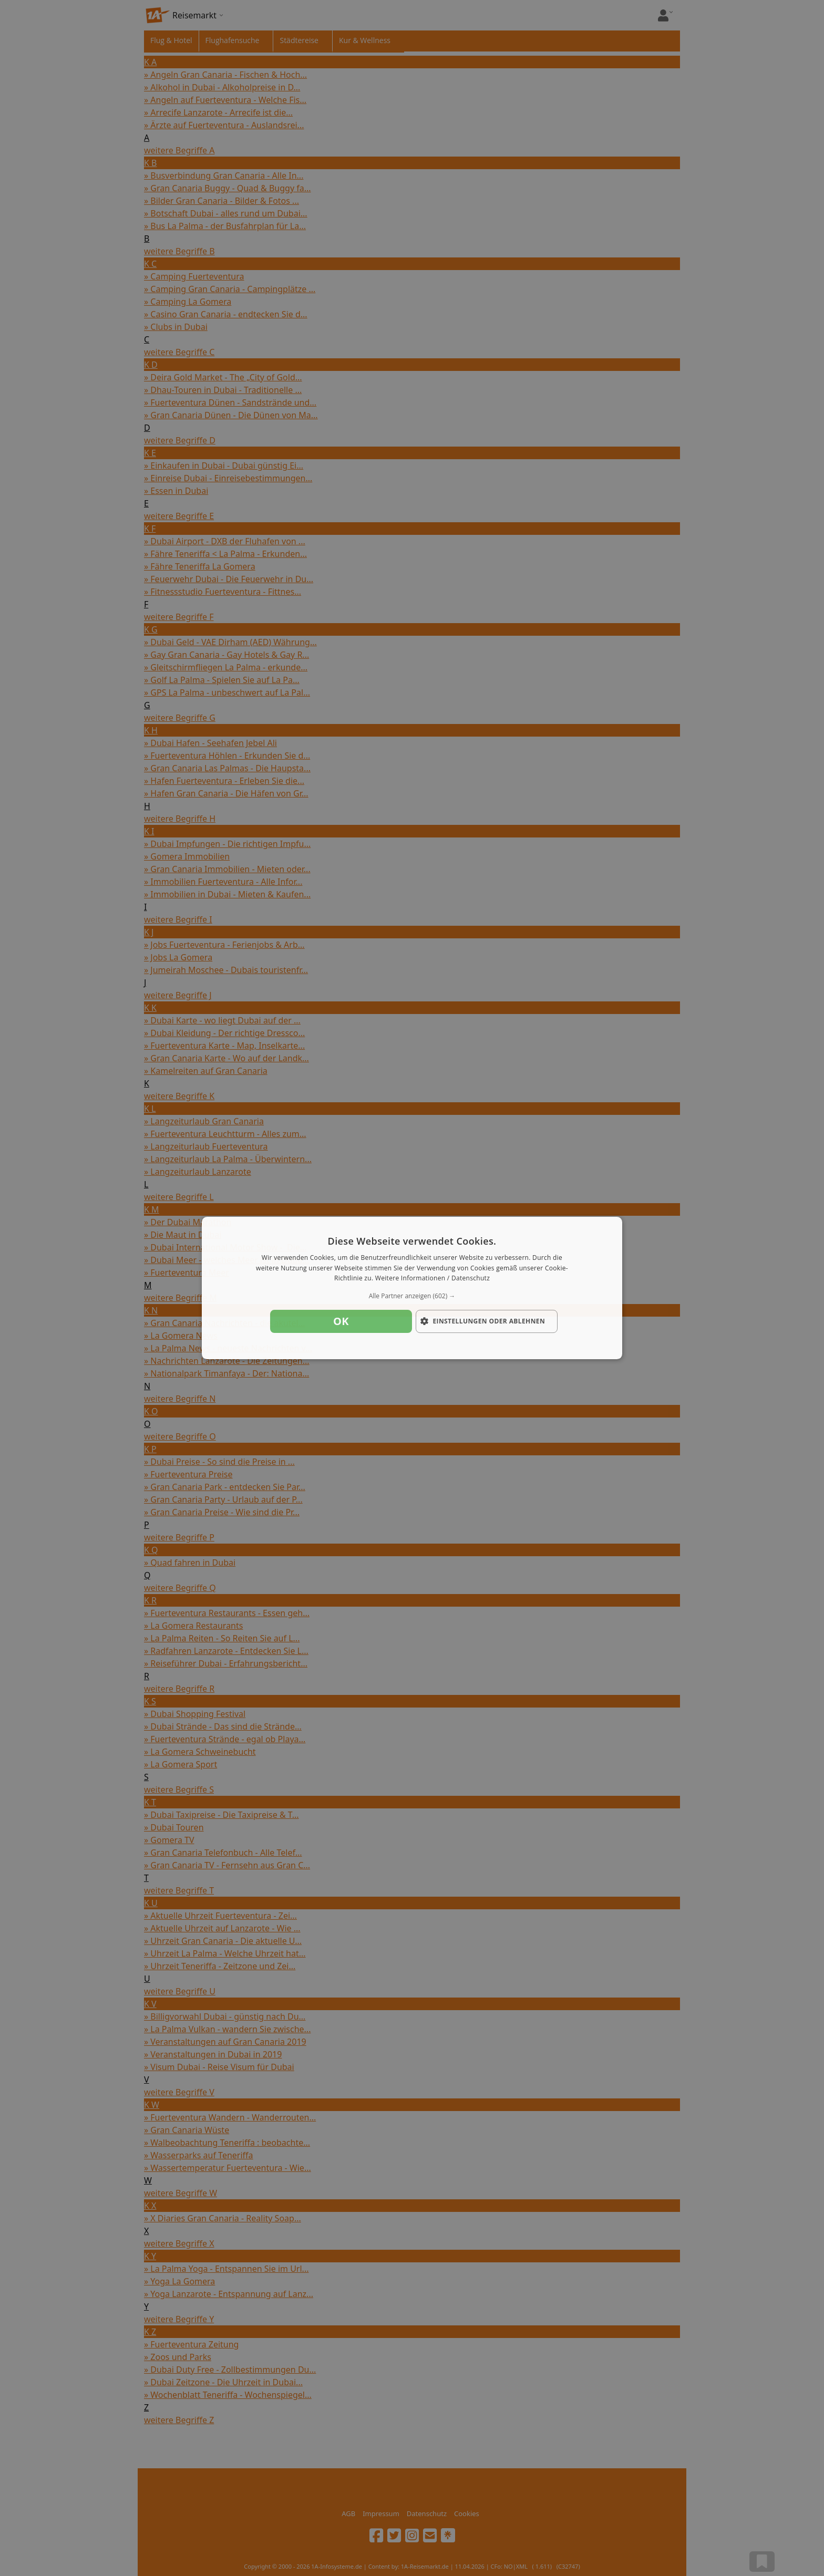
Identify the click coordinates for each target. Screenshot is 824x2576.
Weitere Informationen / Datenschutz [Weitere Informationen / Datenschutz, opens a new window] (432, 1278)
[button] (412, 1296)
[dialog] (412, 1288)
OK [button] (341, 1321)
